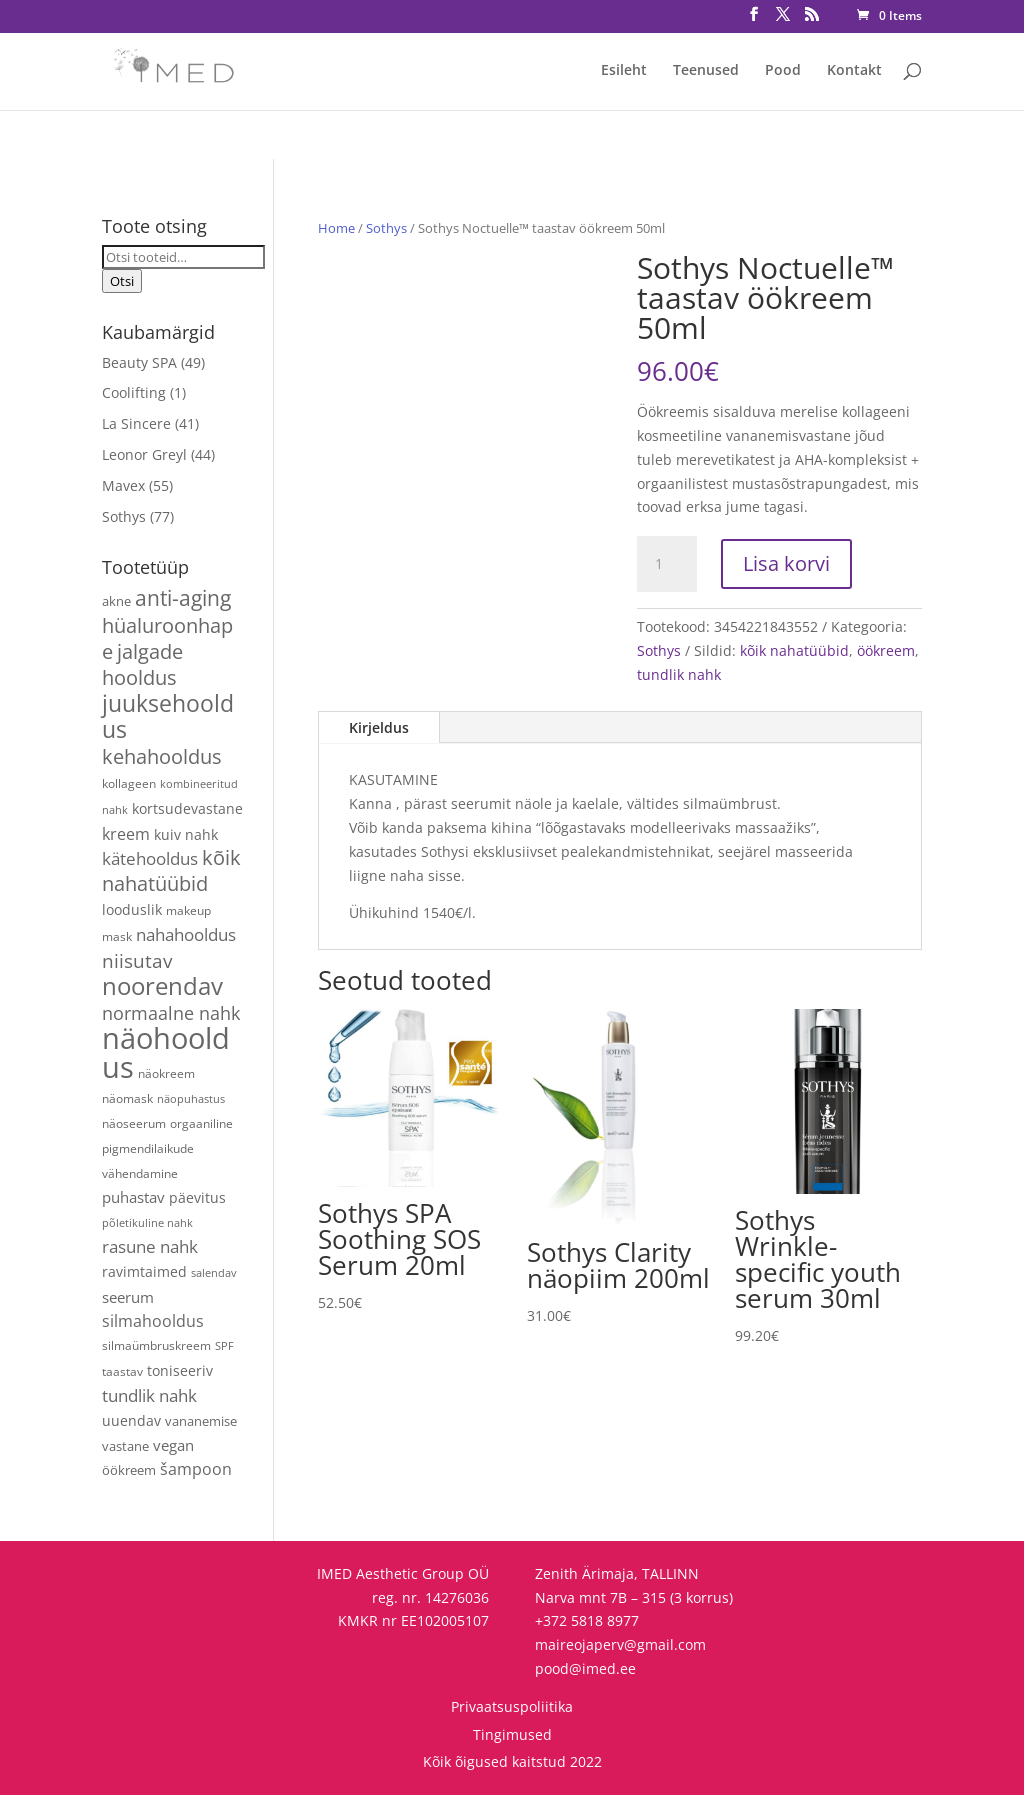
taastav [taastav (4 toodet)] (122, 1371)
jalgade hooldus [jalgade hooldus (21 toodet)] (142, 664)
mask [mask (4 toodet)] (117, 936)
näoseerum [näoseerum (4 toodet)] (134, 1123)
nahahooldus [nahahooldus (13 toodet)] (186, 934)
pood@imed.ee (585, 1668)
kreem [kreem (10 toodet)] (126, 834)
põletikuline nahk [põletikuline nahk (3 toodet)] (147, 1223)
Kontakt (854, 71)
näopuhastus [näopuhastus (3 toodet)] (191, 1099)
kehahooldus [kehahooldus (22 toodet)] (162, 756)
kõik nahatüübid (794, 650)
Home (336, 228)
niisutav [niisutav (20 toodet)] (137, 960)
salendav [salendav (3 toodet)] (214, 1273)
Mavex (123, 485)
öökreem (886, 650)
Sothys (386, 228)
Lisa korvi (786, 563)
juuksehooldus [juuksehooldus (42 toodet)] (168, 716)
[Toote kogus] (667, 564)
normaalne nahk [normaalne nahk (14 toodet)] (171, 1013)
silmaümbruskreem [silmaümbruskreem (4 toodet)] (156, 1345)
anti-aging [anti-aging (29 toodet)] (183, 597)
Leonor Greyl (144, 454)
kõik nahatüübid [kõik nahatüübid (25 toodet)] (171, 870)
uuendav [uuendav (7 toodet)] (131, 1420)
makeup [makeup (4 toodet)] (188, 910)
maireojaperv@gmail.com (620, 1644)
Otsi (122, 281)
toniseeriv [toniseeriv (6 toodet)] (180, 1370)
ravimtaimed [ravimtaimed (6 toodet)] (144, 1271)
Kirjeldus (379, 727)
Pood (783, 71)
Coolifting (134, 392)
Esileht (624, 71)
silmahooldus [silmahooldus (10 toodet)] (153, 1321)
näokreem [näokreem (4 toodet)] (166, 1073)
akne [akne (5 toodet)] (116, 601)
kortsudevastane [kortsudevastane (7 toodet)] (187, 808)
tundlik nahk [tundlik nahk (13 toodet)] (149, 1395)
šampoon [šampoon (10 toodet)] (196, 1469)
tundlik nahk (679, 674)
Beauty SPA (139, 362)
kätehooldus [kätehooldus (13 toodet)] (150, 858)
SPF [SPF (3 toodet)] (224, 1346)
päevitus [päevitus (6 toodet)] (197, 1197)
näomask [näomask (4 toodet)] (127, 1098)
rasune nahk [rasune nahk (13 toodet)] (150, 1246)
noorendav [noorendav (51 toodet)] (162, 985)
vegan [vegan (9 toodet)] (173, 1445)
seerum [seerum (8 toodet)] (128, 1297)
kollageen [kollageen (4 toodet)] (129, 783)
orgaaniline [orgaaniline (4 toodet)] (201, 1123)
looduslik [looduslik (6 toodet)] (132, 909)
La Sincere (136, 423)
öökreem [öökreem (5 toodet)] (129, 1470)
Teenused (706, 71)
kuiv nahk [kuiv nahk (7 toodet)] (186, 834)
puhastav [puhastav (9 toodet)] (133, 1197)
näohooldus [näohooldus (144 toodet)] (166, 1052)
